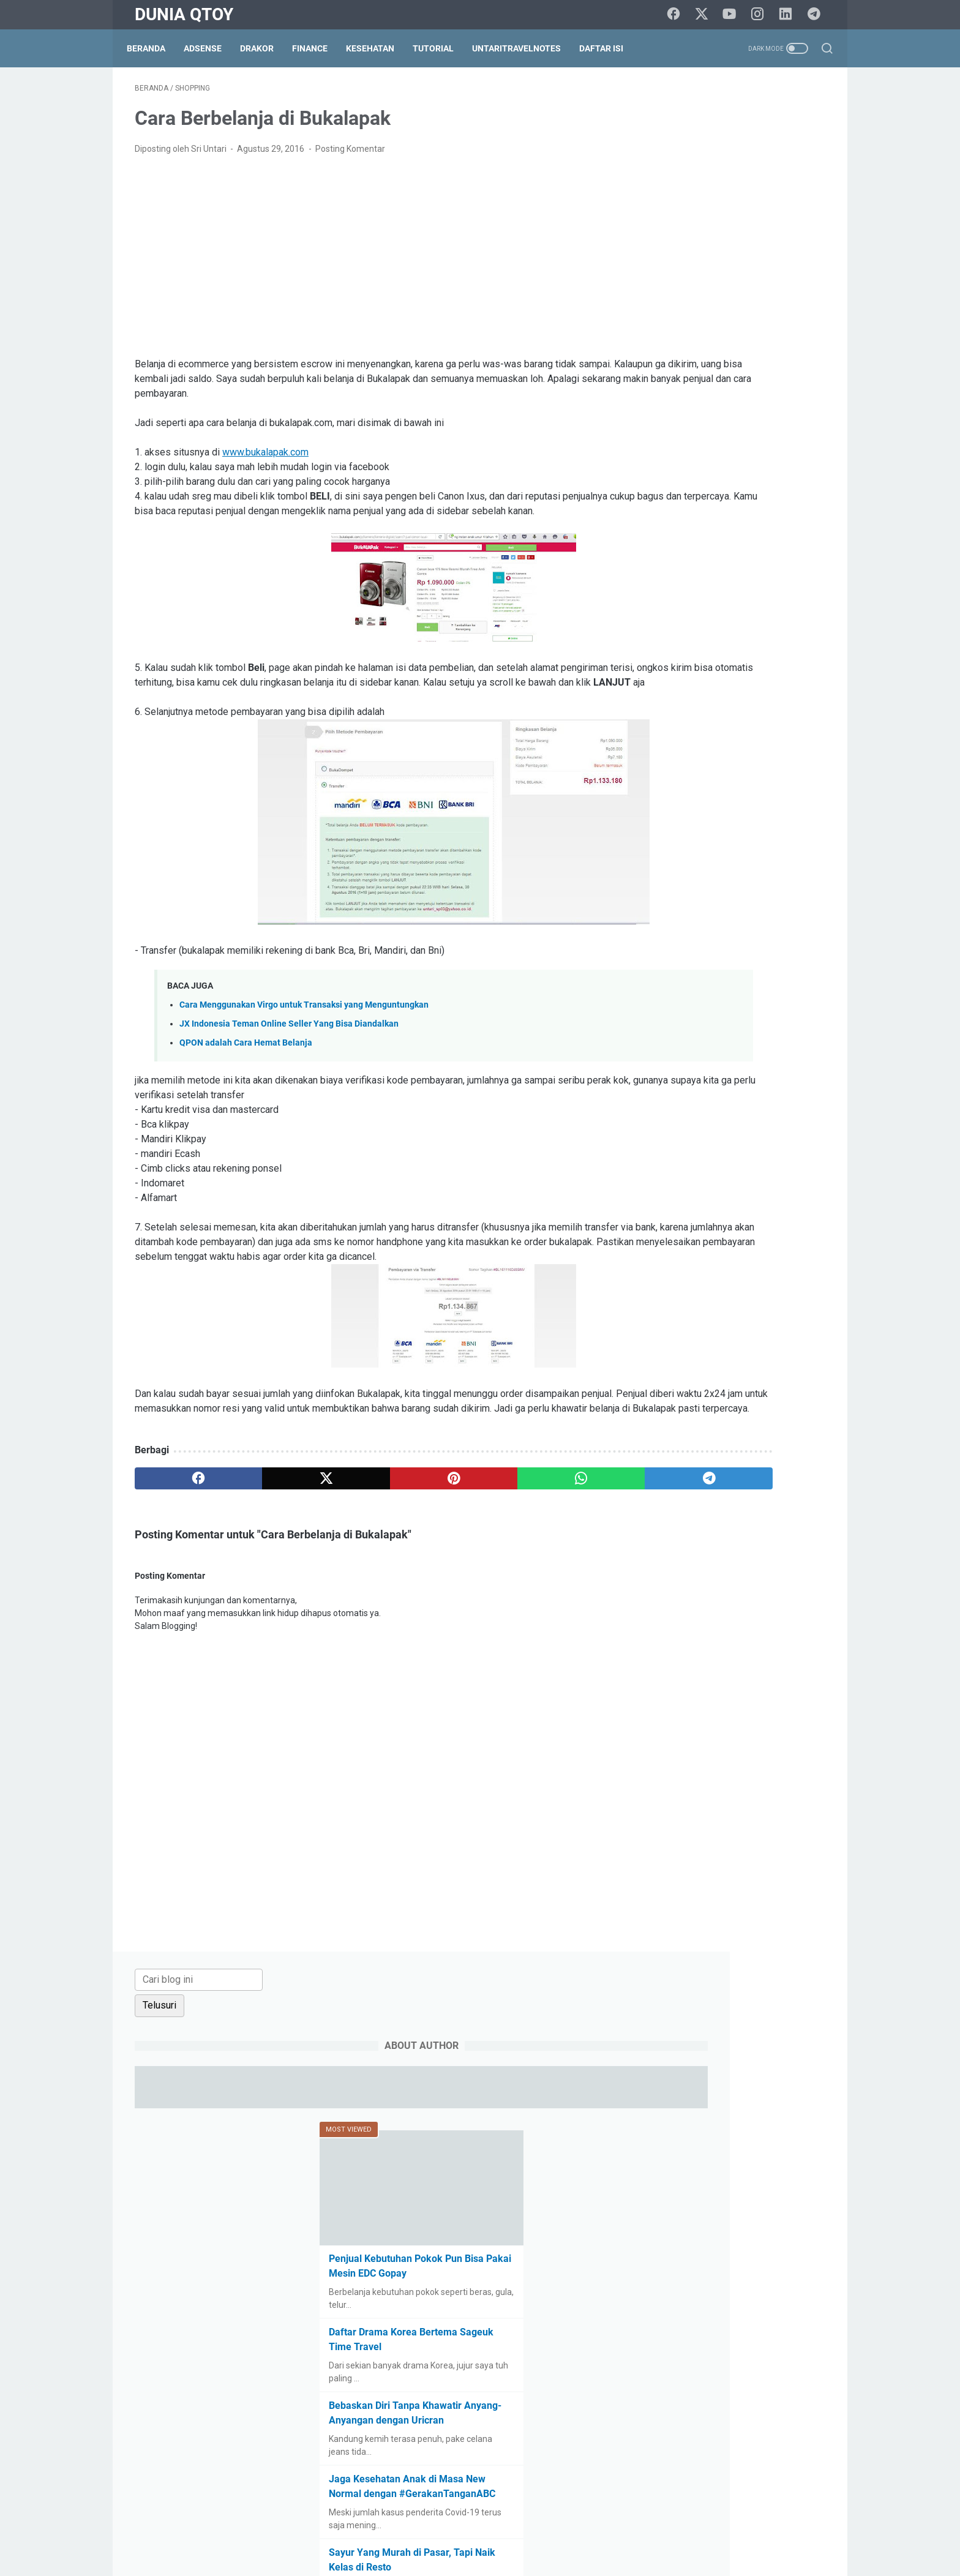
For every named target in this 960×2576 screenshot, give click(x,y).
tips (655, 1417)
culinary (758, 1213)
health (730, 1281)
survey (724, 1394)
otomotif (665, 1326)
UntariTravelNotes (524, 48)
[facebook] (679, 15)
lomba (793, 1304)
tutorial (786, 1417)
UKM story (667, 1440)
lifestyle (751, 1304)
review (805, 1349)
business (744, 1191)
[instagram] (761, 15)
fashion (703, 1259)
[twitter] (706, 15)
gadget (790, 1259)
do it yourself (673, 1236)
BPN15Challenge (743, 1168)
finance (747, 1259)
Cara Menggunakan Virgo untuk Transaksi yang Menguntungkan (304, 1041)
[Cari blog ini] (706, 102)
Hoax (767, 1281)
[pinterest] (366, 1544)
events (661, 1259)
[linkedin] (789, 15)
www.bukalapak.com (265, 459)
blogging (792, 1145)
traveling (740, 1417)
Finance (318, 48)
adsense (664, 1145)
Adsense (211, 48)
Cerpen (790, 1191)
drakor (725, 1236)
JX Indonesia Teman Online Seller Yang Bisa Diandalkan (289, 1060)
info (799, 1281)
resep (767, 1349)
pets (797, 1326)
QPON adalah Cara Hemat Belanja (245, 1079)
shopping (791, 1372)
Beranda (154, 48)
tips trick (693, 1417)
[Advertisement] (366, 263)
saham (661, 1372)
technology (772, 1394)
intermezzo (670, 1304)
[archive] (684, 1078)
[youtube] (734, 15)
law (714, 1304)
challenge (666, 1213)
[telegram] (816, 15)
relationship (718, 1349)
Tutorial (441, 48)
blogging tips (672, 1168)
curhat (800, 1213)
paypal (761, 1326)
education (771, 1236)
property (664, 1349)
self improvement (724, 1372)
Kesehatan (378, 48)
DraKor (265, 48)
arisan (707, 1145)
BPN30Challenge (680, 1191)
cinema (714, 1213)
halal (694, 1281)
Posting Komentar (350, 155)
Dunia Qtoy (184, 14)
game (659, 1281)
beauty (747, 1145)
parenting (715, 1326)
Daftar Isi (609, 48)
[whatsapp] (459, 1544)
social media (672, 1394)
